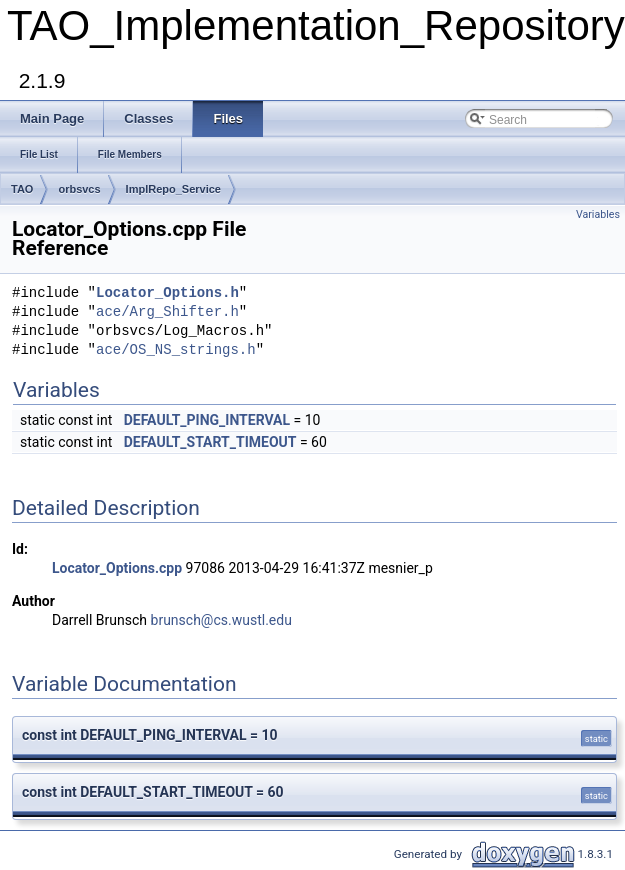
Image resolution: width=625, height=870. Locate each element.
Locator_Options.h (167, 293)
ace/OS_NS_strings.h (176, 350)
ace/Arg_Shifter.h (167, 312)
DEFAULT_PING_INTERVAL (207, 420)
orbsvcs (79, 189)
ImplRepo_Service (173, 189)
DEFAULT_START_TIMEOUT (210, 442)
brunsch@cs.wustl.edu (221, 620)
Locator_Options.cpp (117, 568)
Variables (598, 214)
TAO (22, 189)
